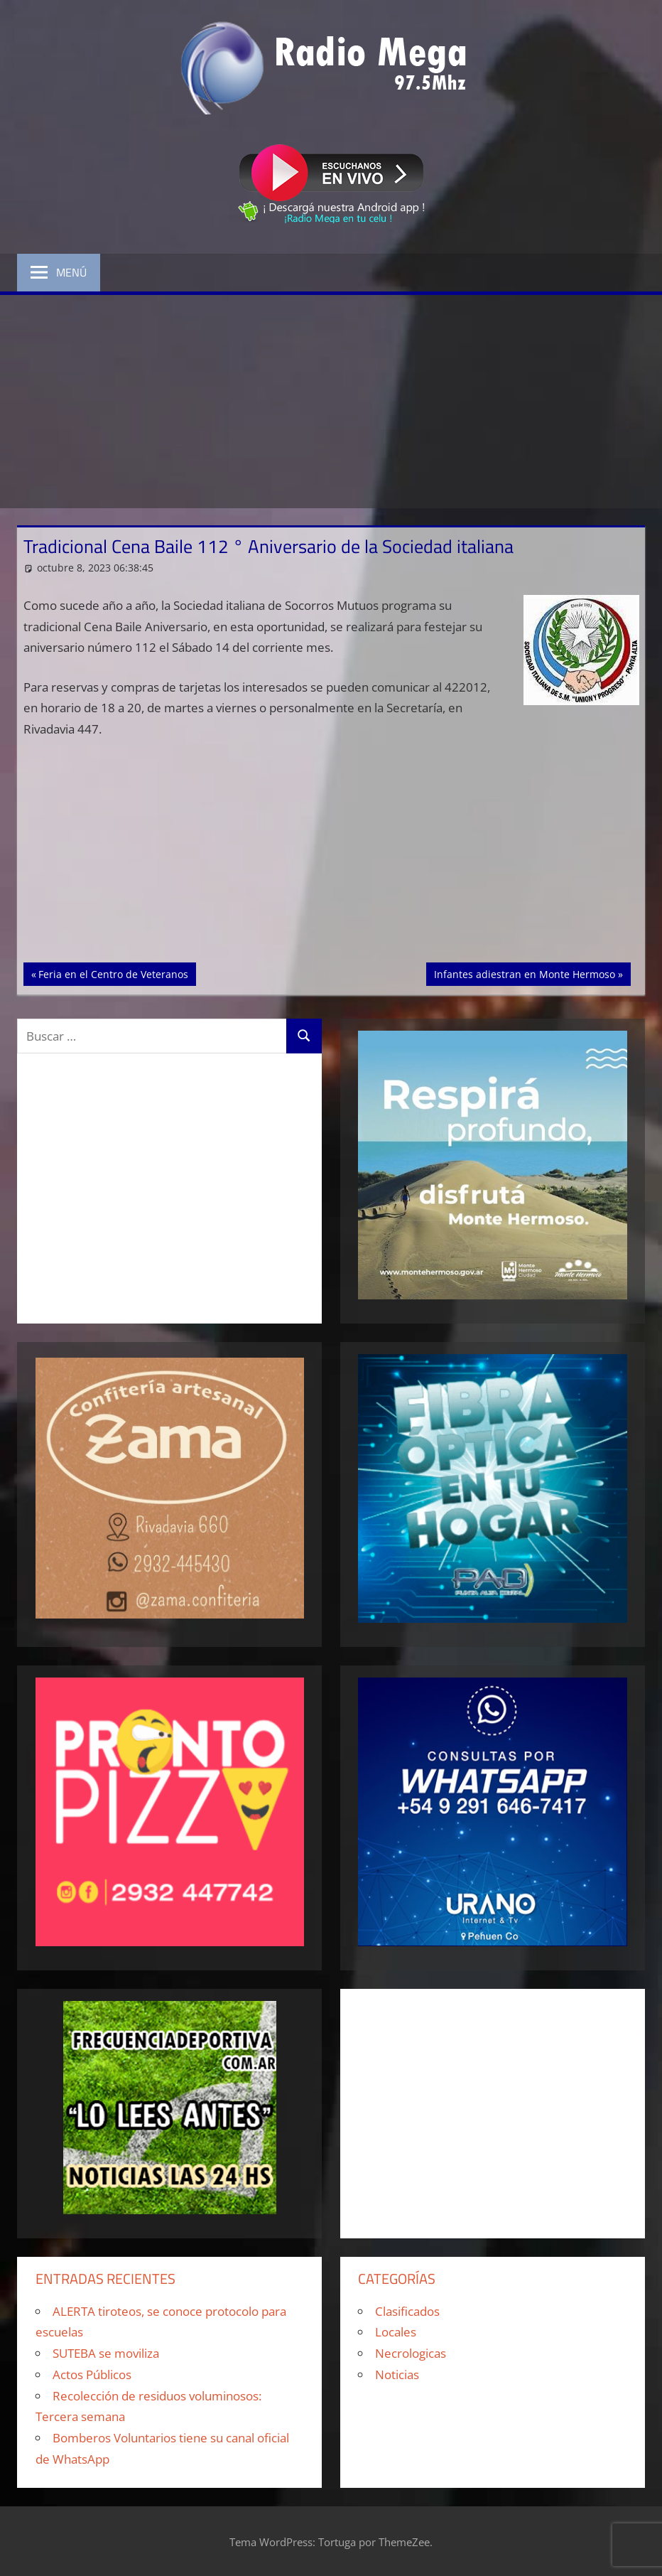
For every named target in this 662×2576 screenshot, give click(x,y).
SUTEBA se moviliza (106, 2353)
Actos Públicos (92, 2374)
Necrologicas (410, 2353)
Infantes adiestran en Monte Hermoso (524, 973)
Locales (395, 2332)
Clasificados (407, 2311)
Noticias (397, 2374)
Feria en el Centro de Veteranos (113, 973)
